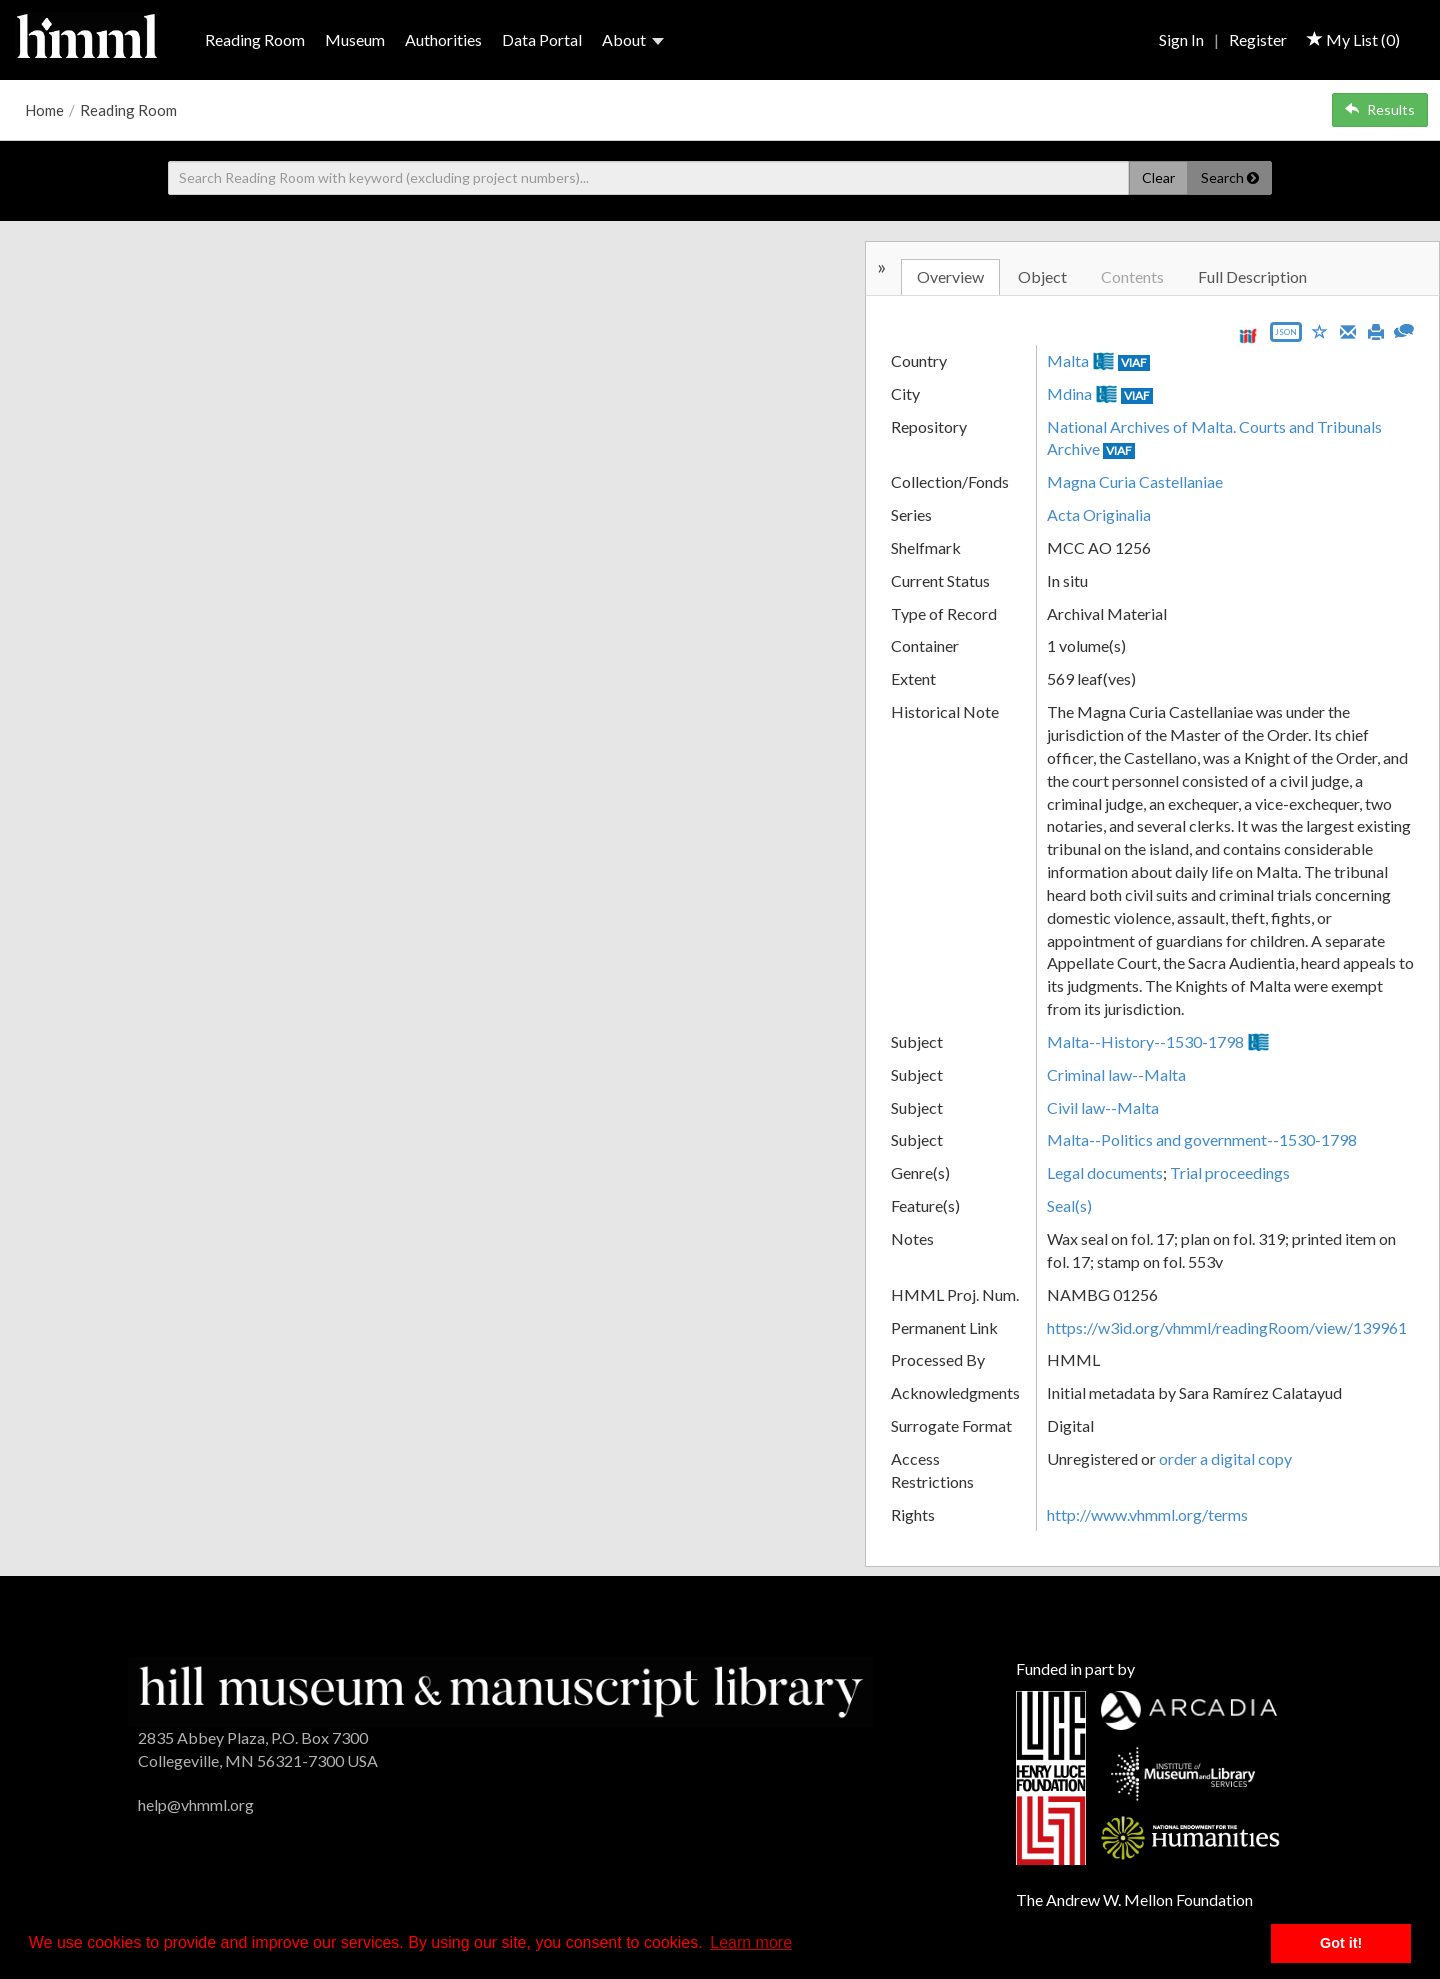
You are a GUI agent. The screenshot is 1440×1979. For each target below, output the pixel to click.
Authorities (443, 39)
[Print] (1376, 330)
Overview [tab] (950, 276)
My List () (1353, 39)
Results (1380, 109)
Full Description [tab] (1252, 276)
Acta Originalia (1099, 514)
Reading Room (255, 39)
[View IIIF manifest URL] (1248, 335)
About (633, 39)
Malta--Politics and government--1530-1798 (1202, 1139)
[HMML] (500, 1689)
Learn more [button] (751, 1942)
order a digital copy (1225, 1458)
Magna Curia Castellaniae (1135, 481)
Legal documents (1105, 1172)
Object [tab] (1042, 276)
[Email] (1348, 330)
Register (1258, 39)
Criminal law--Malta (1116, 1074)
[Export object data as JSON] (1286, 336)
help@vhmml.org (196, 1804)
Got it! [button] (1341, 1943)
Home (44, 110)
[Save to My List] (1320, 330)
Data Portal (542, 39)
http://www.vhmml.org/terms (1147, 1514)
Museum (355, 39)
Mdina (1069, 393)
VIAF (1134, 362)
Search (1230, 177)
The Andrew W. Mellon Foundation (1134, 1899)
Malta (1068, 360)
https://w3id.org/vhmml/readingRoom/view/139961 (1227, 1327)
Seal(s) (1069, 1205)
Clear (1158, 177)
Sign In (1181, 39)
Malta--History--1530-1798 (1145, 1041)
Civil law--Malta (1103, 1107)
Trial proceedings (1230, 1172)
